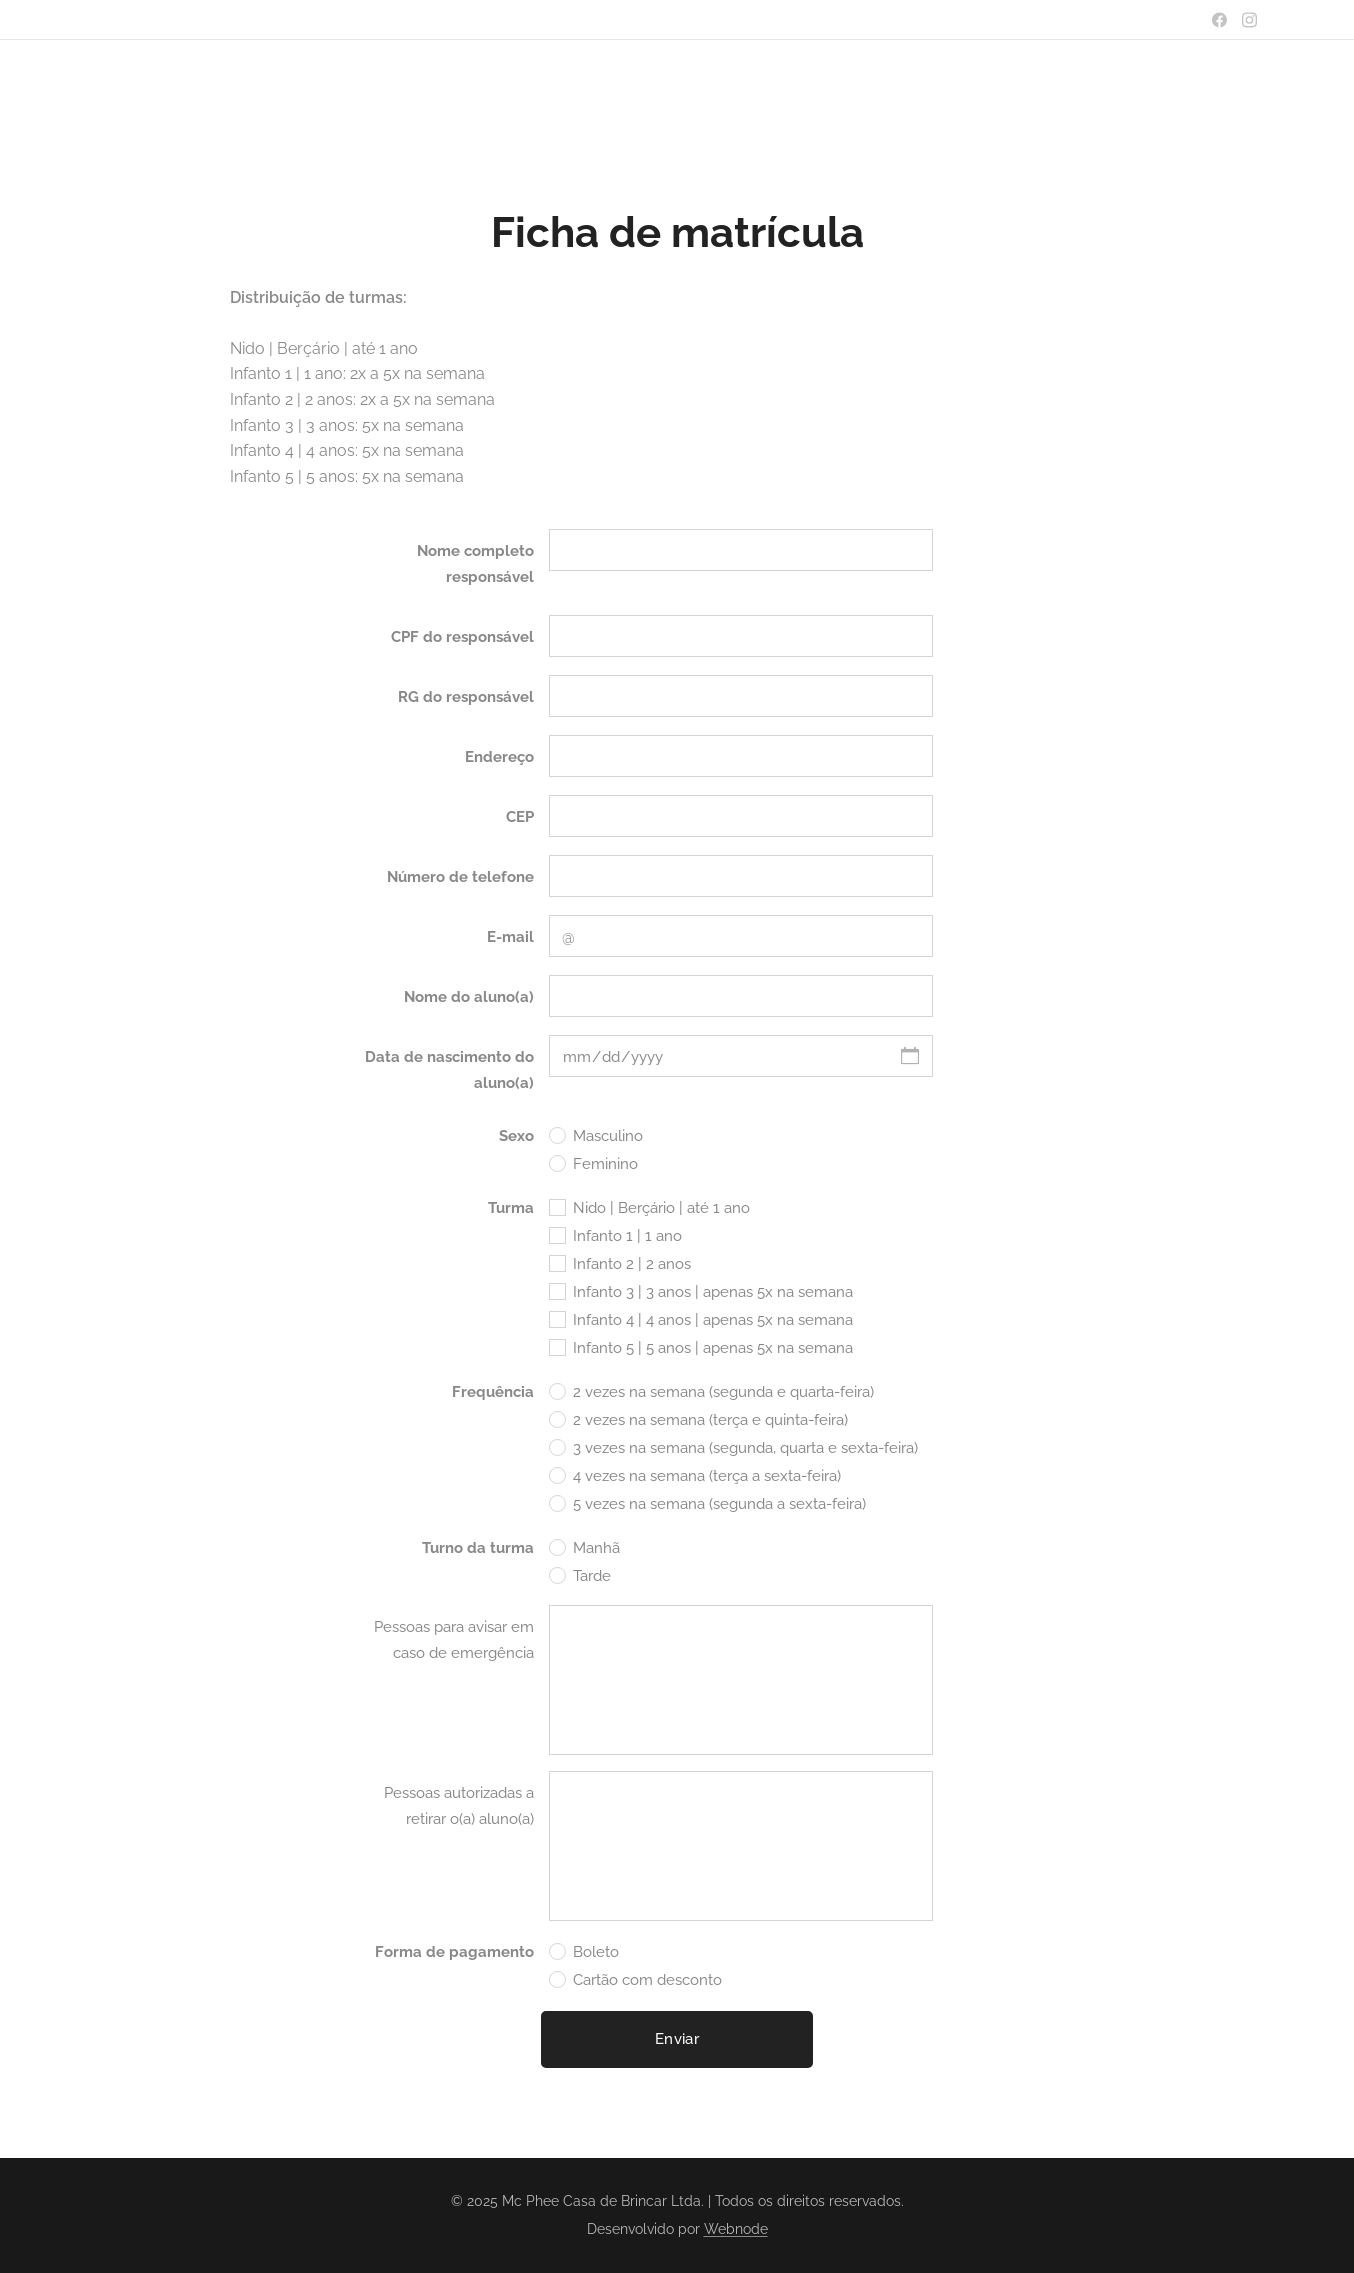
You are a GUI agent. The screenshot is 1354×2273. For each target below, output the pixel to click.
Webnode (736, 2229)
